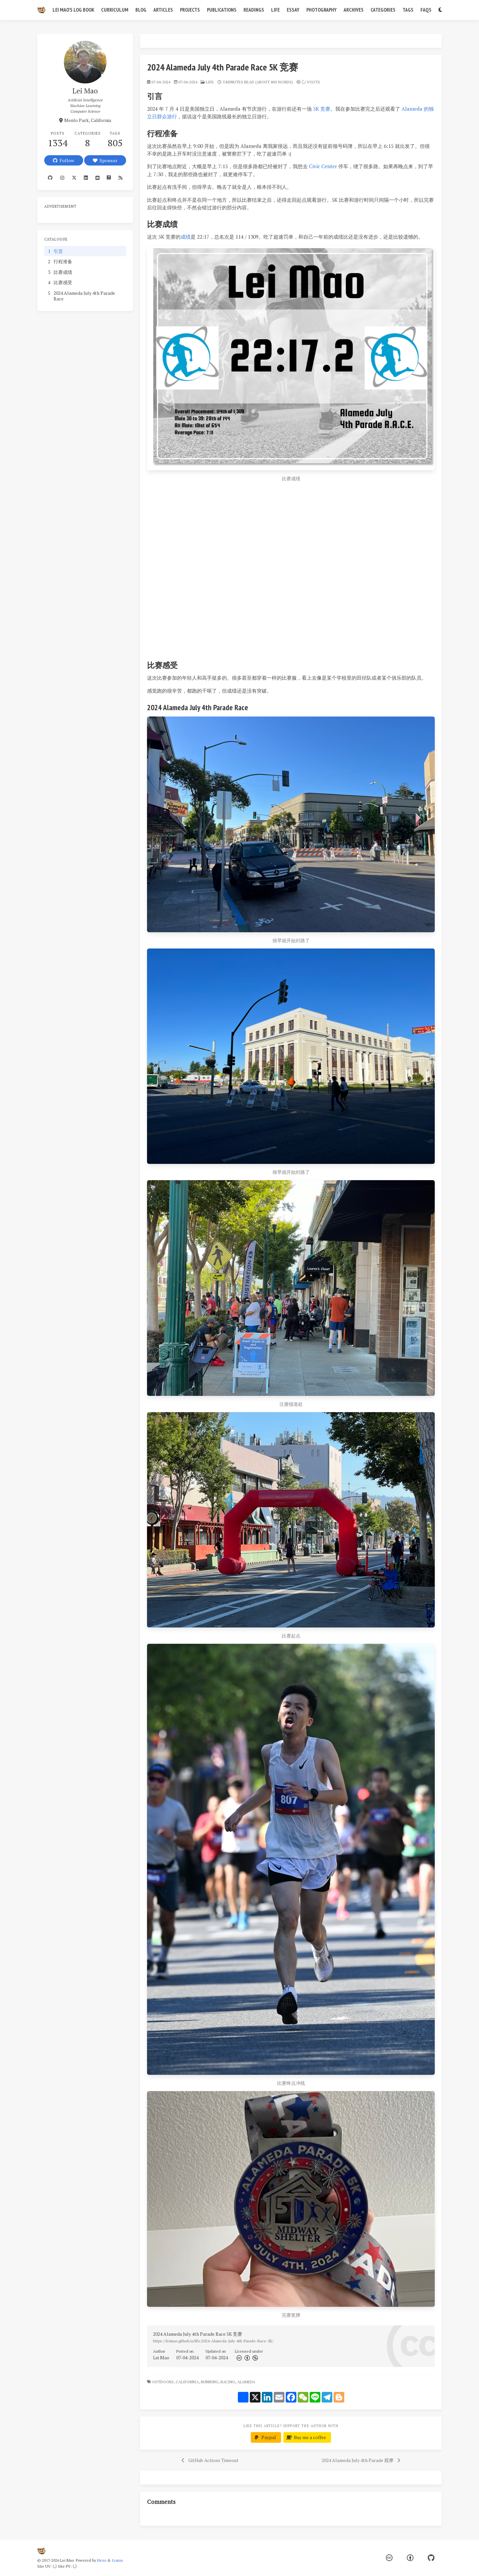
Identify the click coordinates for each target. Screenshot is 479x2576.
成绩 (186, 236)
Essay (293, 9)
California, (188, 2381)
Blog (140, 9)
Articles (163, 9)
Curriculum (114, 9)
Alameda (246, 2381)
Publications (222, 9)
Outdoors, (163, 2381)
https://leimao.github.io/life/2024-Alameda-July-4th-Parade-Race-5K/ (213, 2340)
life (210, 81)
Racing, (228, 2381)
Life (275, 9)
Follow (63, 160)
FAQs (425, 9)
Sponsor (105, 160)
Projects (190, 9)
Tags (407, 9)
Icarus (117, 2560)
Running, (210, 2381)
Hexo (101, 2560)
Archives (354, 9)
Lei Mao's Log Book (73, 9)
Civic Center (323, 166)
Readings (253, 9)
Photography (321, 9)
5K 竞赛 (321, 108)
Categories (383, 9)
